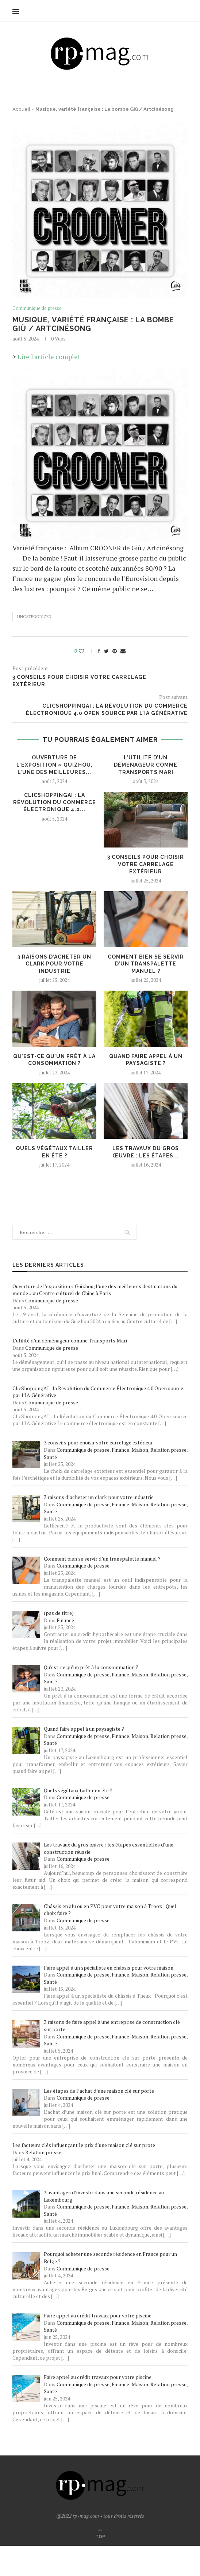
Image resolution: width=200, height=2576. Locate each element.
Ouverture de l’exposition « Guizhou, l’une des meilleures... (54, 765)
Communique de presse (37, 308)
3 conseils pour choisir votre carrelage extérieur (145, 864)
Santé (50, 1457)
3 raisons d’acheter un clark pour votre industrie (54, 964)
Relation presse (168, 1449)
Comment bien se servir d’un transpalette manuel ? (146, 964)
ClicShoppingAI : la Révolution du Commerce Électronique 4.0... (54, 802)
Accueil (21, 109)
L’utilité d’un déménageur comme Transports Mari (145, 765)
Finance (120, 1449)
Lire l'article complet (49, 356)
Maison (139, 1449)
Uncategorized (34, 616)
